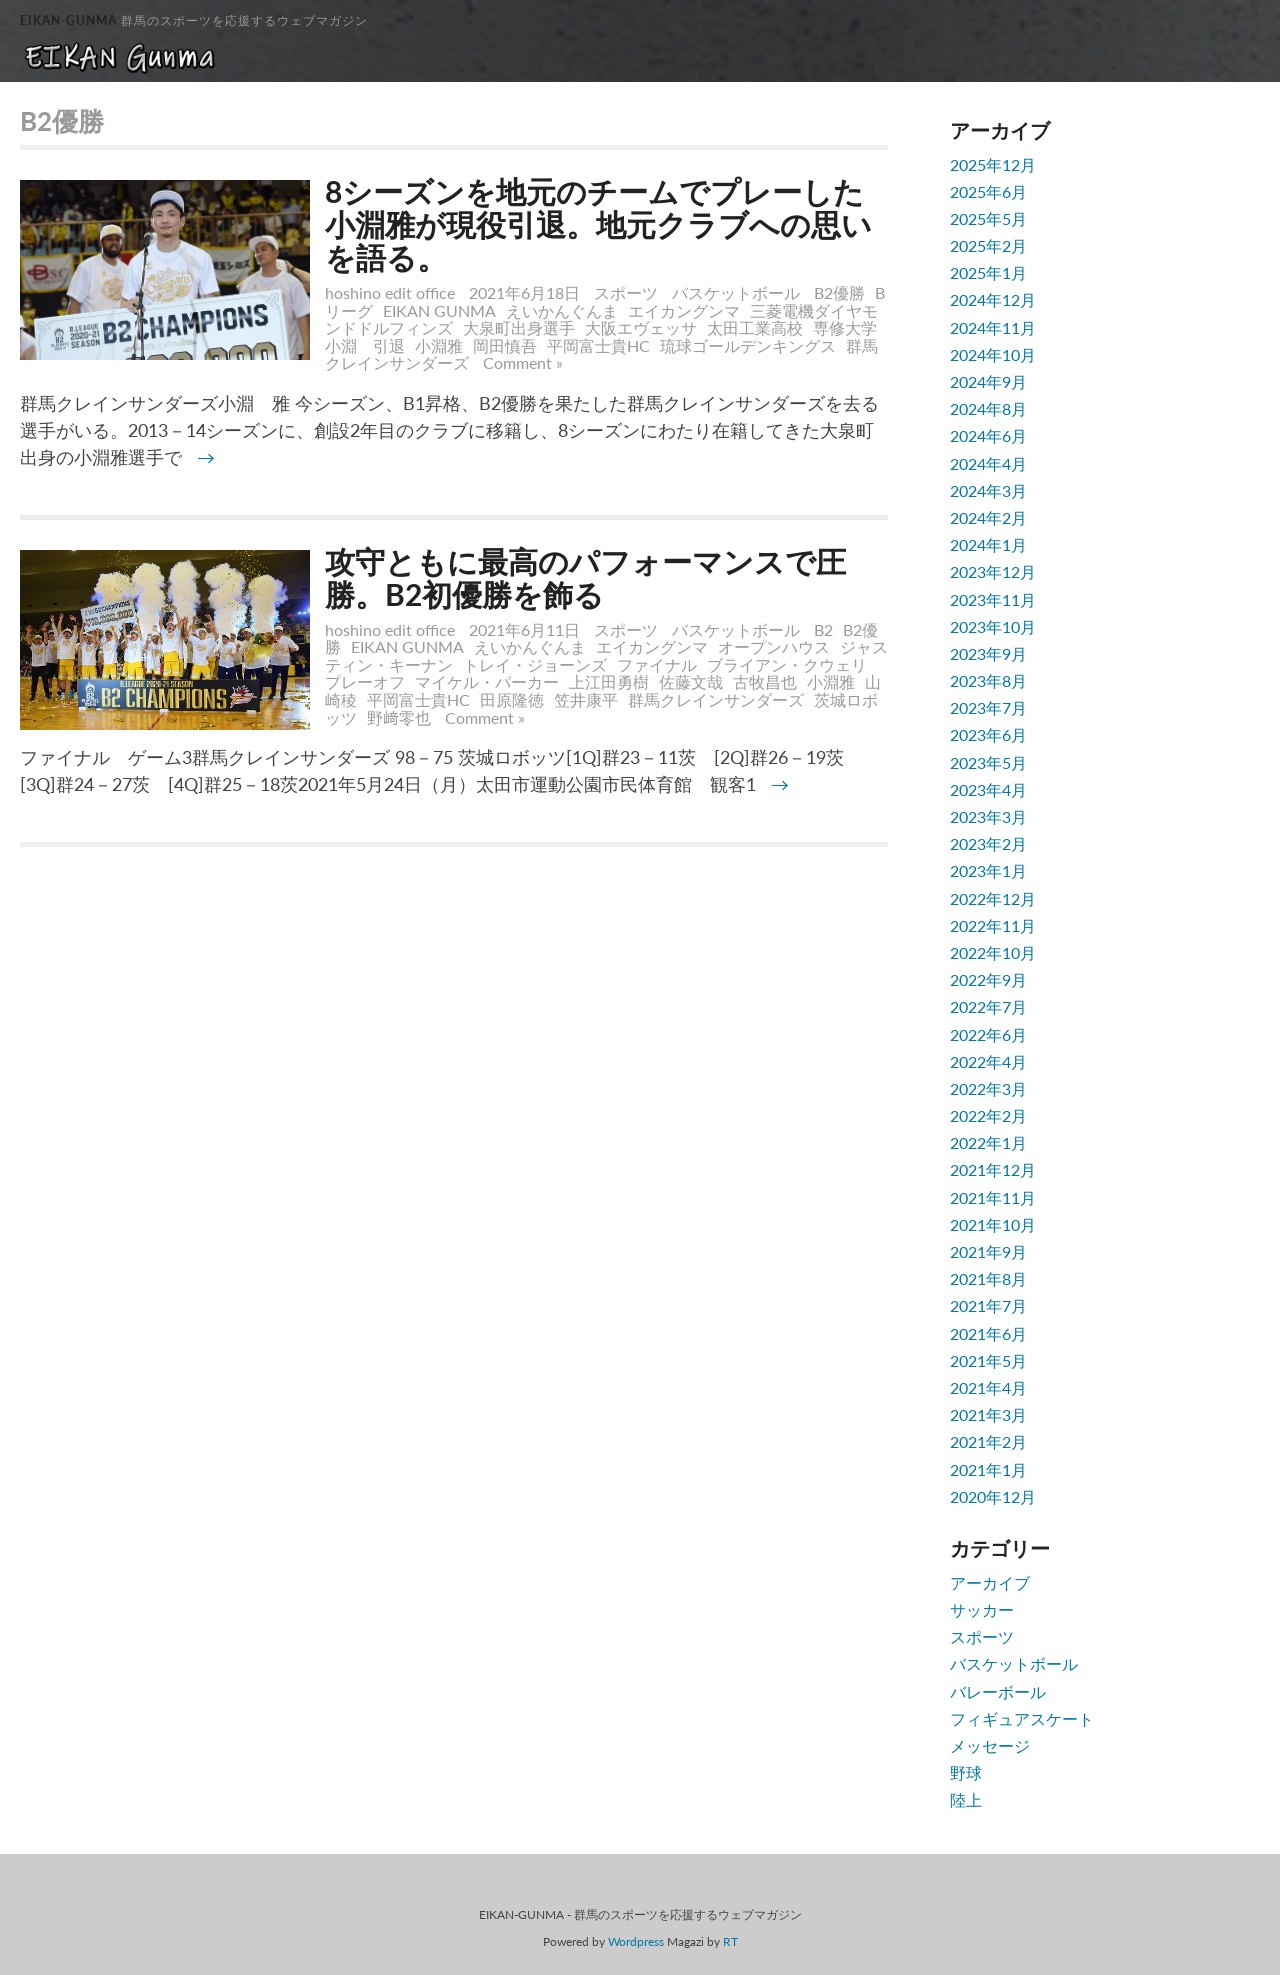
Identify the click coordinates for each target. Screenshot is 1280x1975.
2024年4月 (988, 463)
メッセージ (990, 1745)
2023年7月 (988, 707)
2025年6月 (988, 191)
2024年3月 (988, 490)
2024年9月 (988, 381)
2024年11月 (993, 327)
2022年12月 (993, 898)
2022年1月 (988, 1142)
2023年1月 (988, 870)
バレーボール (998, 1691)
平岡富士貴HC (598, 345)
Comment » (523, 362)
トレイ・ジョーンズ (535, 664)
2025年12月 (993, 164)
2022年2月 (988, 1115)
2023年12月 (993, 571)
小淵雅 (439, 345)
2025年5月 (988, 218)
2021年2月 (988, 1441)
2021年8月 (988, 1278)
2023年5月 (988, 762)
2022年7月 (988, 1006)
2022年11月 (993, 925)
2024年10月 (993, 354)
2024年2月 (988, 517)
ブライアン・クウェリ (787, 664)
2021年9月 (988, 1251)
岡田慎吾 (505, 345)
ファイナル (657, 664)
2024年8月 (988, 408)
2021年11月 (993, 1197)
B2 (823, 629)
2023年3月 (988, 816)
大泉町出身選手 (519, 327)
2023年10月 (993, 626)
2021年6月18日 (526, 292)
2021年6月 (988, 1333)
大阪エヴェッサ (641, 327)
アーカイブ (990, 1582)
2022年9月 (988, 979)
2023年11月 (993, 599)
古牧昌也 (765, 681)
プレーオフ (365, 681)
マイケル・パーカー (487, 681)
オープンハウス (774, 646)
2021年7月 (988, 1305)
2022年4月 (988, 1061)
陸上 (966, 1799)
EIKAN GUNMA (439, 310)
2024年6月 (988, 435)
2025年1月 (988, 272)
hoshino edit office (390, 292)
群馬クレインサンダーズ (716, 699)
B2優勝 (839, 292)
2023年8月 (988, 680)
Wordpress (636, 1941)
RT (730, 1941)
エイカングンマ (684, 310)
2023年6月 (988, 734)
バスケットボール (736, 292)
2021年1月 (988, 1469)
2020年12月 (993, 1496)
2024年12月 (993, 299)
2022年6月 (988, 1034)
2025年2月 (988, 245)
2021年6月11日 (526, 629)
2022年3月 (988, 1088)
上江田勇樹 (609, 681)
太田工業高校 (755, 327)
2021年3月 (988, 1414)
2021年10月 (993, 1224)
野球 (966, 1772)
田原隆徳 (512, 699)
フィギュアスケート (1022, 1718)
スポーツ (626, 292)
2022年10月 (993, 952)
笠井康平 (586, 699)
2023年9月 (988, 653)
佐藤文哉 (691, 681)
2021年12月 (993, 1169)
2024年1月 (988, 544)
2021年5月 (988, 1360)
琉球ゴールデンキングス (748, 345)
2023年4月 (988, 789)
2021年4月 (988, 1387)
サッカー (982, 1609)
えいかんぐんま (562, 310)
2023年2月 (988, 843)
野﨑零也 (399, 717)
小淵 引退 (365, 345)
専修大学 (845, 327)
